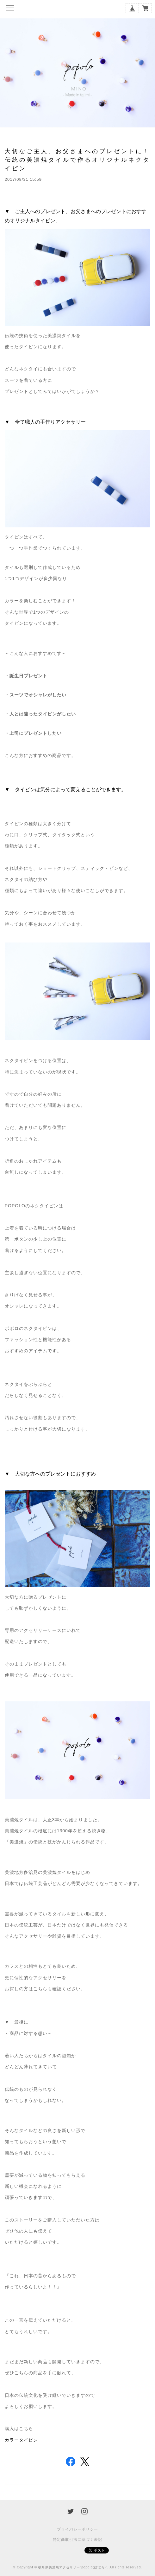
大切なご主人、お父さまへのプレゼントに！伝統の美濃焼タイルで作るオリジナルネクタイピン (77, 160)
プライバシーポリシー (77, 2529)
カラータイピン (21, 2439)
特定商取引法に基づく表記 (77, 2539)
